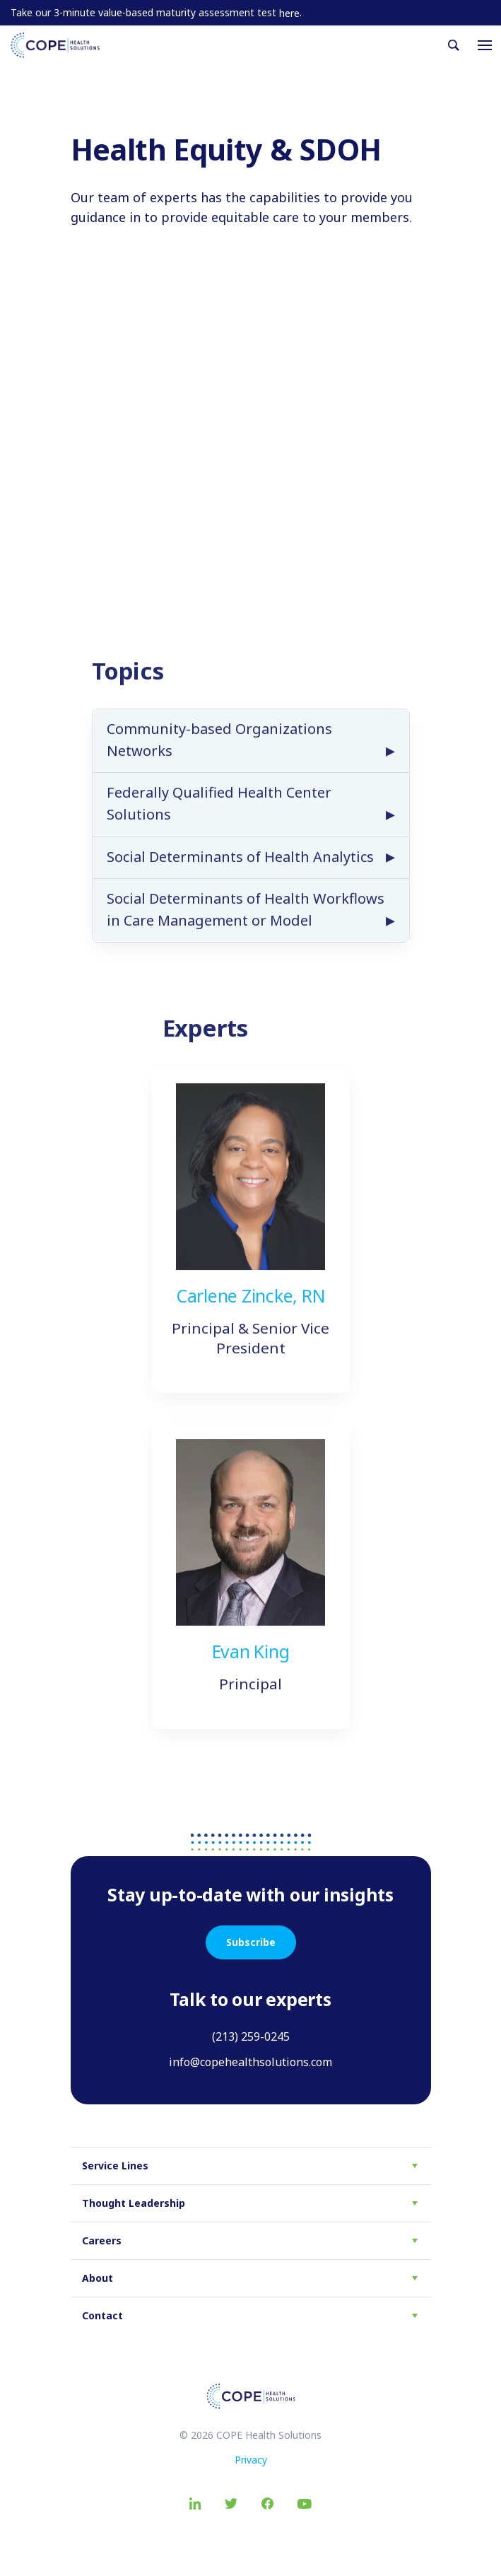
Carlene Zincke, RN (251, 1312)
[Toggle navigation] (484, 45)
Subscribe (251, 1942)
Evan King (251, 1667)
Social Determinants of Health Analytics (240, 872)
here (289, 13)
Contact (102, 2315)
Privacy (251, 2459)
